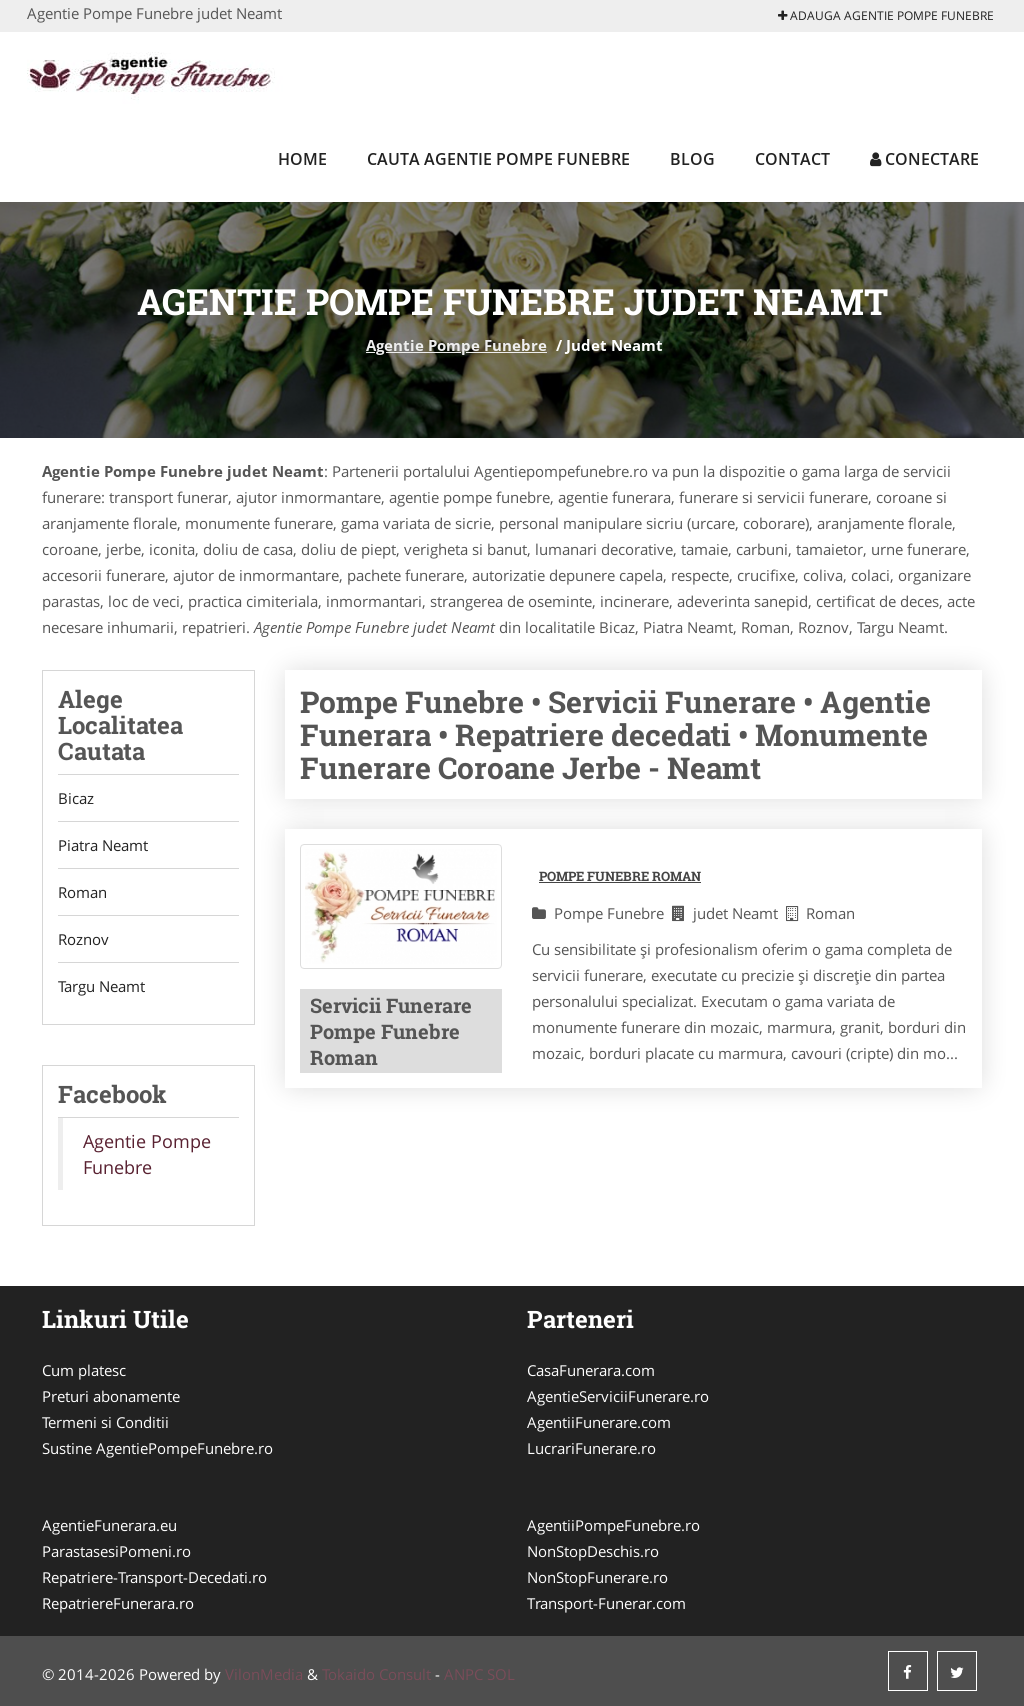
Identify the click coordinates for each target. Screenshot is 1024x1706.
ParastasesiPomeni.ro (116, 1551)
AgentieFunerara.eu (109, 1525)
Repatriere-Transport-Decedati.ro (154, 1577)
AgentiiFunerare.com (599, 1422)
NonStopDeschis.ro (593, 1551)
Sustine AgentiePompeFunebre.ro (157, 1448)
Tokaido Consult (376, 1674)
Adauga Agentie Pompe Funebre (886, 15)
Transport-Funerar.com (606, 1603)
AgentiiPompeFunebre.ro (613, 1525)
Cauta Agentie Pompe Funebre (498, 159)
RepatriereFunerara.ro (118, 1603)
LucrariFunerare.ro (591, 1448)
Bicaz (76, 798)
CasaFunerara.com (591, 1370)
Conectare (924, 159)
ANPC (463, 1674)
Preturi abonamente (111, 1396)
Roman (82, 892)
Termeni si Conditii (105, 1422)
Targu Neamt (101, 986)
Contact (792, 159)
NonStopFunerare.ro (597, 1577)
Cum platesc (84, 1370)
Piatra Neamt (103, 845)
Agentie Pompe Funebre (456, 345)
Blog (692, 159)
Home (302, 159)
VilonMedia (264, 1674)
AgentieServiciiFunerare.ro (618, 1396)
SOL (501, 1674)
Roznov (83, 939)
